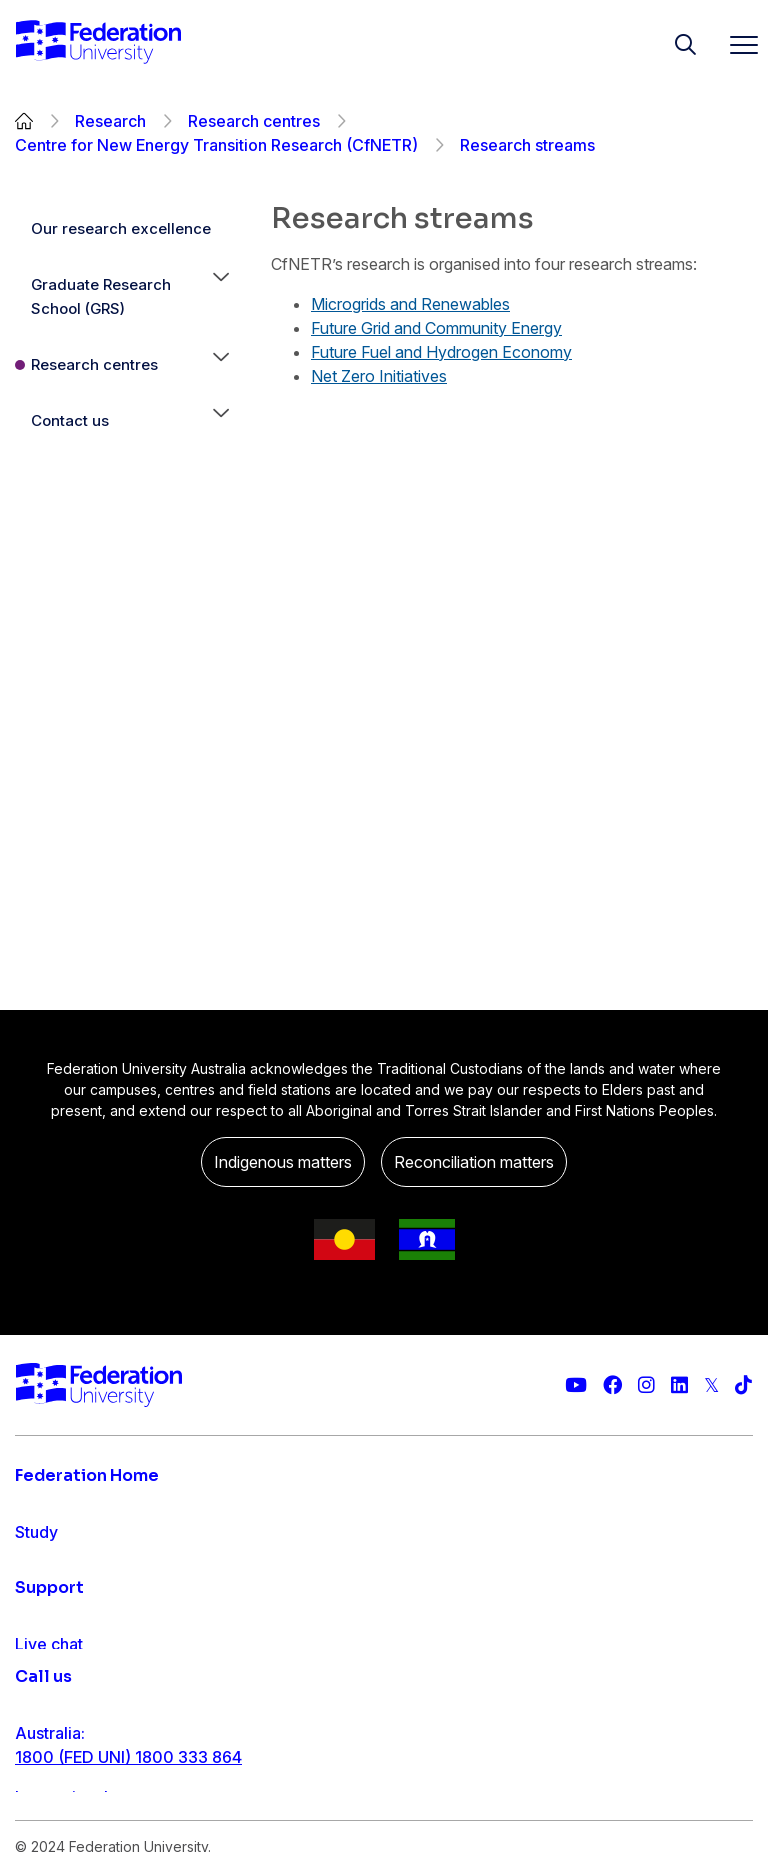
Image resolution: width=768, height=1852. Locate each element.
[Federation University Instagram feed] (646, 1385)
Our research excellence (121, 228)
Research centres (254, 121)
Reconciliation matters (474, 1162)
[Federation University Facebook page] (612, 1385)
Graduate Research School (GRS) (101, 296)
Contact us (70, 420)
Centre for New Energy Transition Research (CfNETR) (216, 145)
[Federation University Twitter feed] (711, 1385)
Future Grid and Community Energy (436, 328)
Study (36, 1532)
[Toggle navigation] (736, 44)
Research (110, 121)
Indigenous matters (283, 1162)
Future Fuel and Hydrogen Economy (441, 352)
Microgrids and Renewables (410, 304)
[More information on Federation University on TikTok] (743, 1385)
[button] (221, 297)
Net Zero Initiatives (379, 376)
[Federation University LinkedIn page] (679, 1385)
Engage (43, 1652)
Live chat (49, 1788)
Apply (37, 1572)
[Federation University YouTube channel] (576, 1385)
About (38, 1692)
